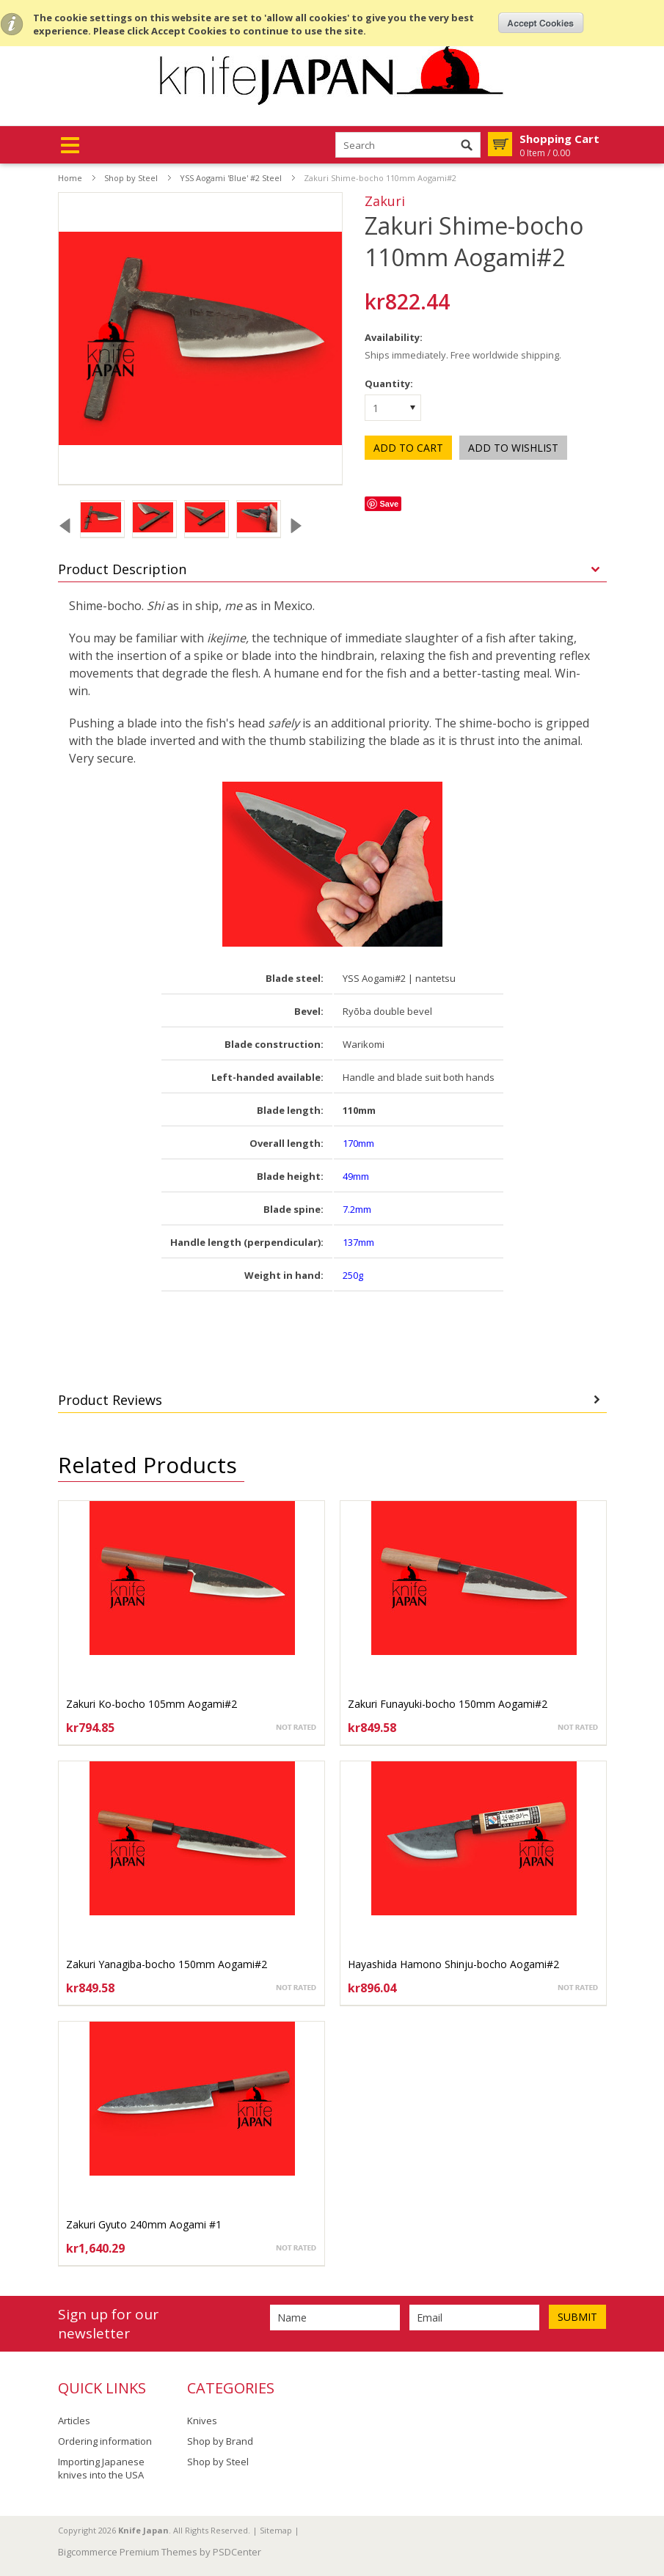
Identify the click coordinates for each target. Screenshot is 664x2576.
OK (541, 22)
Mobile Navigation (70, 145)
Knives (202, 2420)
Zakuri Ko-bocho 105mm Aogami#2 (151, 1704)
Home (70, 177)
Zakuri (385, 201)
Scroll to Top (647, 2490)
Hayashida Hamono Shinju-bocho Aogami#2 (453, 1964)
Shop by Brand (220, 2441)
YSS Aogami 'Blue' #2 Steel (231, 177)
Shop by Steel (131, 177)
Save (388, 503)
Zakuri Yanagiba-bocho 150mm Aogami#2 (166, 1964)
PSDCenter (237, 2551)
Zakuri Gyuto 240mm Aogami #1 (144, 2224)
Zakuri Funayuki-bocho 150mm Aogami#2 (447, 1704)
